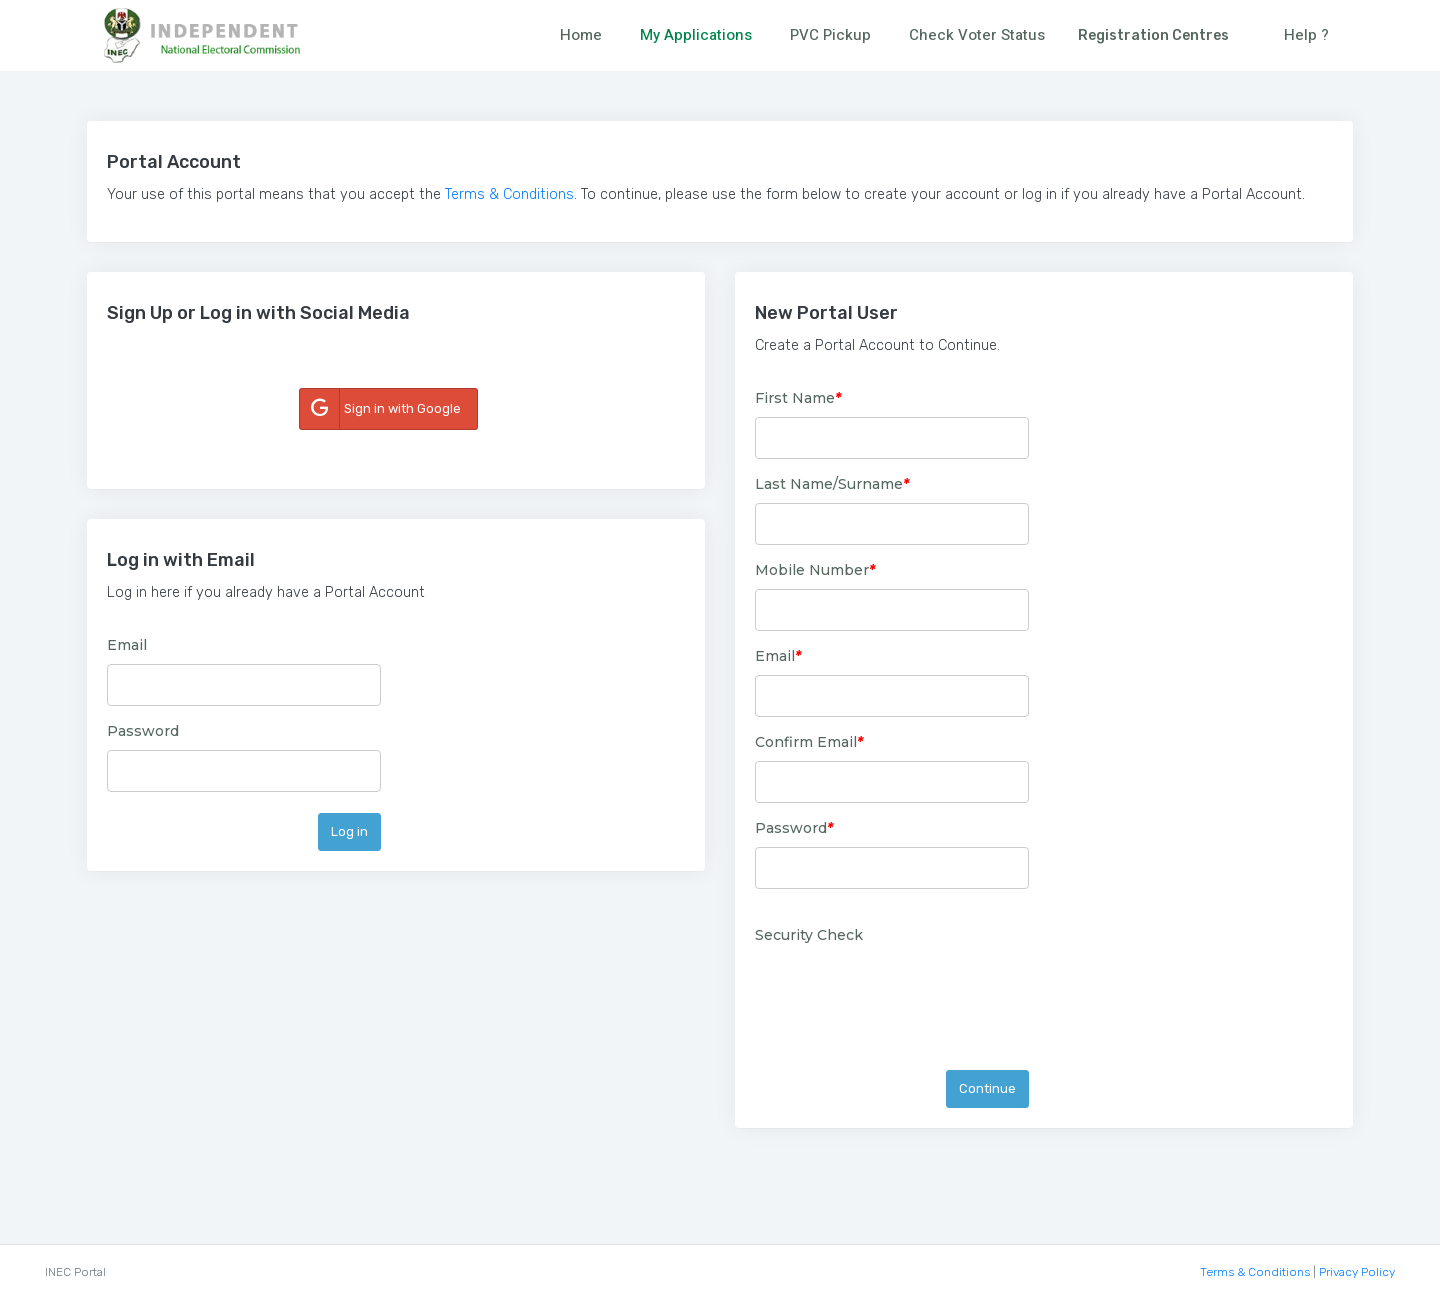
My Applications (696, 35)
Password (143, 731)
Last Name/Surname (832, 484)
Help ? (1306, 35)
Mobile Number (815, 570)
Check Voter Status (977, 35)
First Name (798, 398)
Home (581, 35)
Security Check (809, 935)
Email (127, 645)
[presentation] (907, 993)
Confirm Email (809, 742)
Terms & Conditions (509, 194)
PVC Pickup (830, 35)
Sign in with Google (380, 409)
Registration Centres (1153, 35)
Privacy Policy (1357, 1272)
